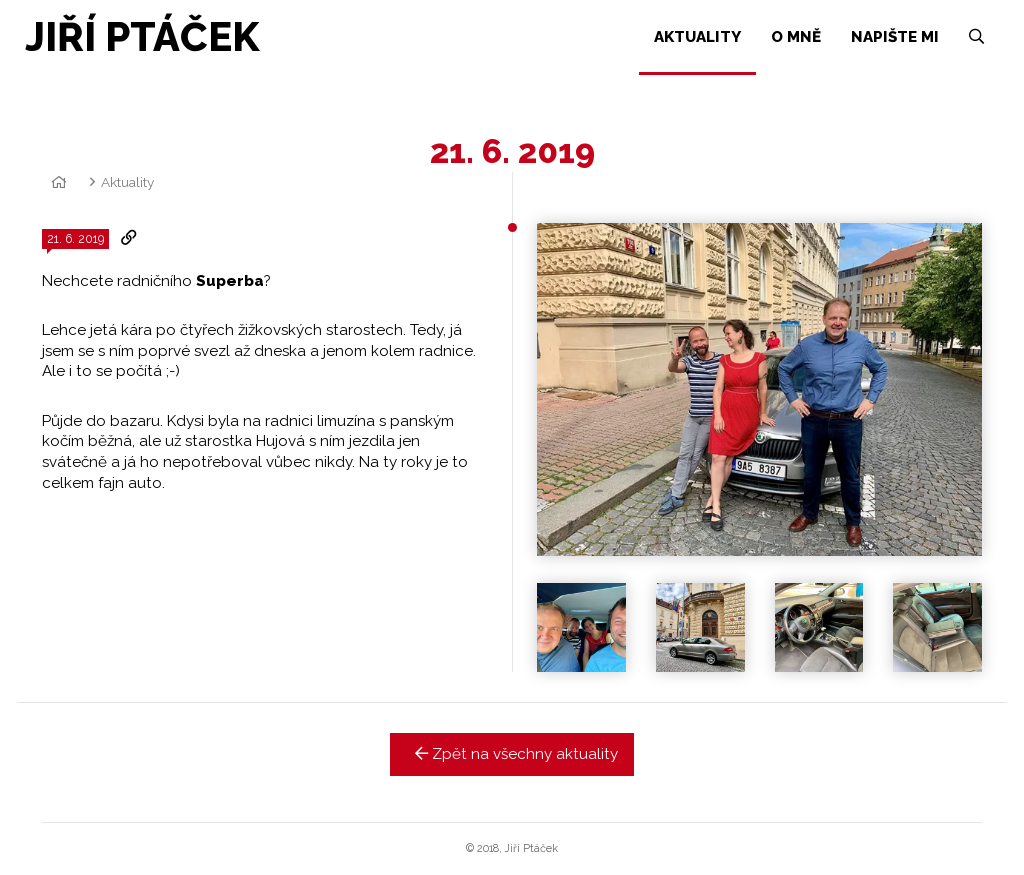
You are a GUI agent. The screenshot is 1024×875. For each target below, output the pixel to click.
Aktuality (127, 182)
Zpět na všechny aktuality (512, 754)
